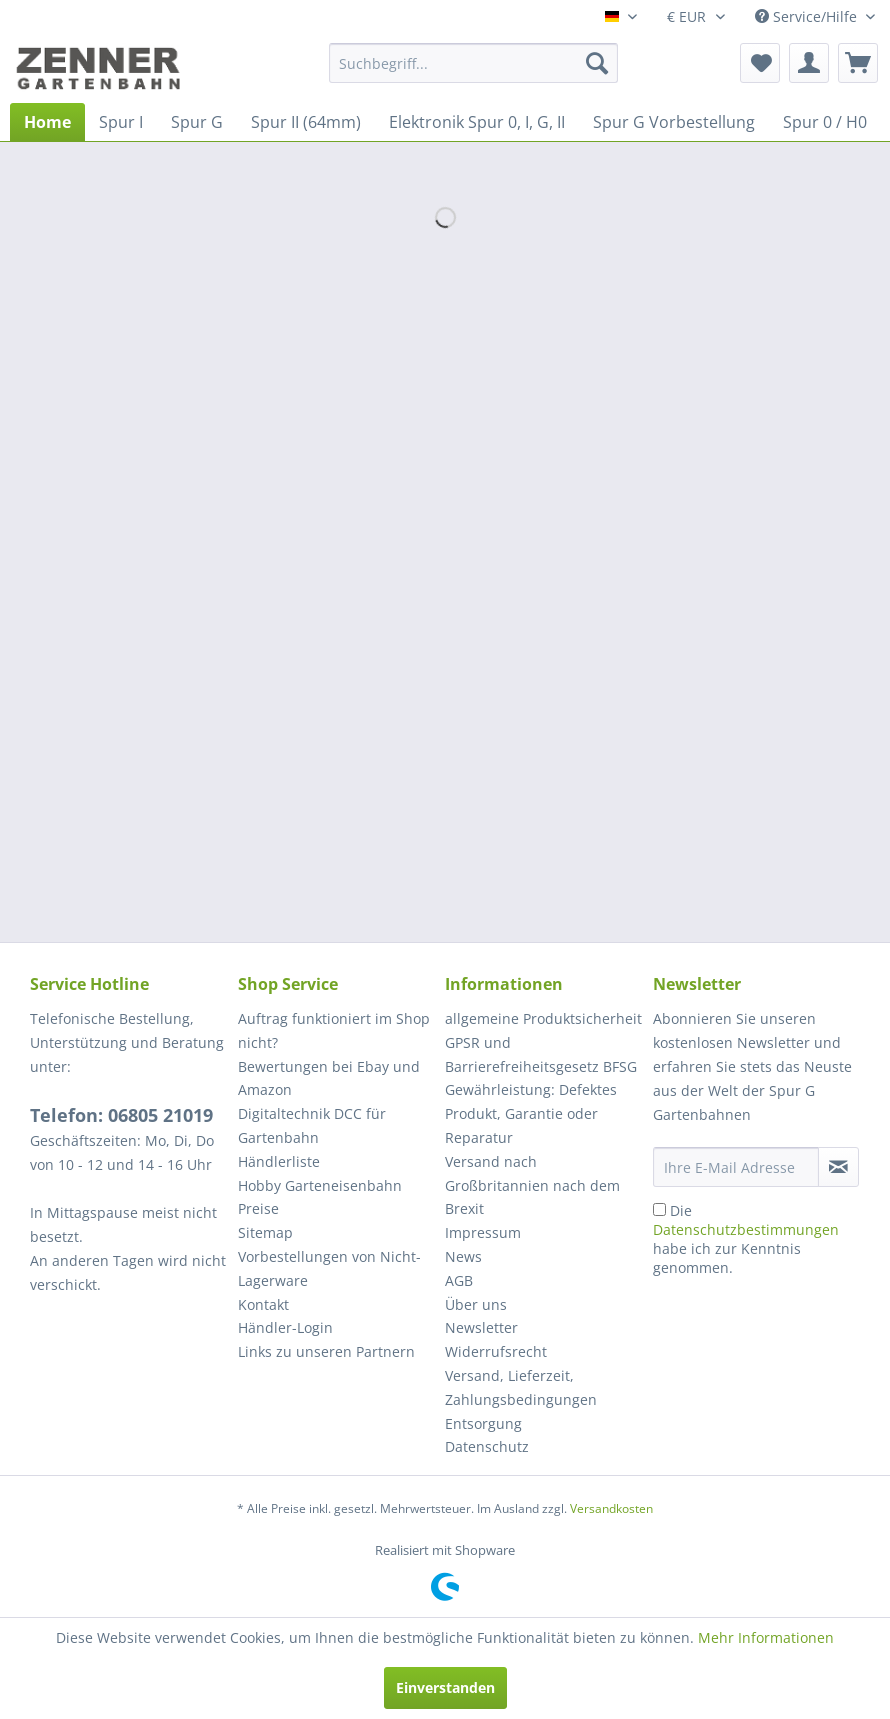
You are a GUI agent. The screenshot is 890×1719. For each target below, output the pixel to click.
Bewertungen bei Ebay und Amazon (329, 1078)
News (463, 1256)
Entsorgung (483, 1423)
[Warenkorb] (858, 63)
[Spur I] (121, 122)
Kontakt (263, 1304)
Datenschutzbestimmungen (746, 1229)
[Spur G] (197, 122)
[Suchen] (597, 63)
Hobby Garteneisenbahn (320, 1185)
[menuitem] (473, 63)
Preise (258, 1208)
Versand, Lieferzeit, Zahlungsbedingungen (521, 1387)
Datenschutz (487, 1446)
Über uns (476, 1304)
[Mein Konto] (809, 63)
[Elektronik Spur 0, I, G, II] (477, 122)
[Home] (47, 122)
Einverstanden (445, 1687)
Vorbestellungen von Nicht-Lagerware (329, 1268)
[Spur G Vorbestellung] (674, 122)
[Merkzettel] (760, 63)
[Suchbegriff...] (473, 63)
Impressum (483, 1232)
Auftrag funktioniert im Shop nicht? (334, 1030)
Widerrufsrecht (496, 1351)
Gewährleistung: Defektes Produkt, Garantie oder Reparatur (531, 1113)
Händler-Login (285, 1327)
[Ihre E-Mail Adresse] (736, 1167)
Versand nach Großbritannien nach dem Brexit (532, 1185)
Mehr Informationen (766, 1637)
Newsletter (481, 1327)
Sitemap (265, 1232)
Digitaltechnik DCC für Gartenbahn (312, 1125)
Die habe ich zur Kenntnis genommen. (746, 1239)
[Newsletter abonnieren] (839, 1167)
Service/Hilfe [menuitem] (808, 16)
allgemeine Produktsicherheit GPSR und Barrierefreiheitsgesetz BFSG (543, 1042)
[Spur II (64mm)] (306, 122)
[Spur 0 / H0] (825, 122)
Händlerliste (279, 1161)
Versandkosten (611, 1508)
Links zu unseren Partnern (326, 1351)
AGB (459, 1280)
